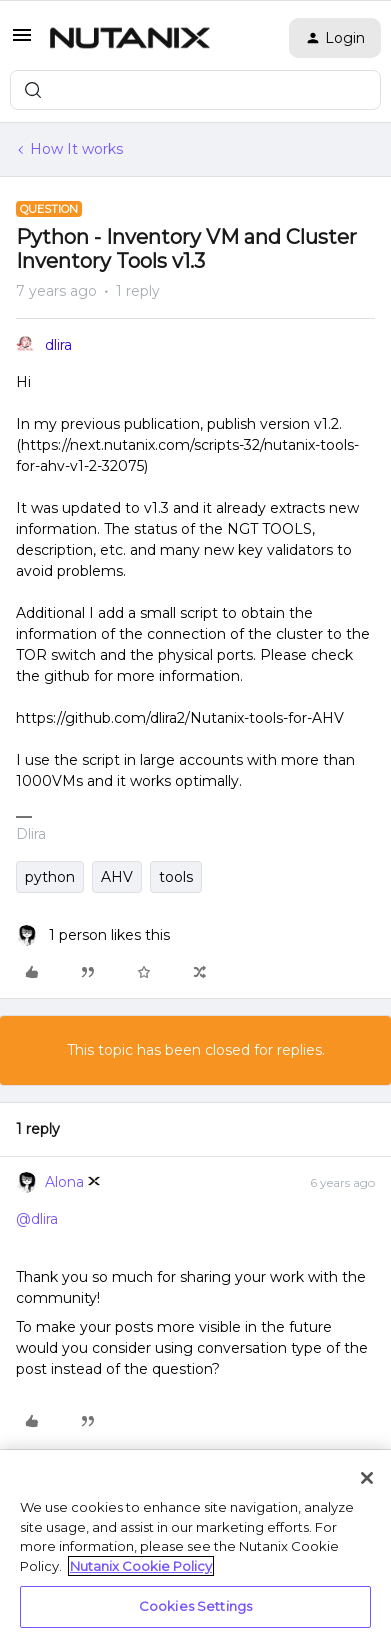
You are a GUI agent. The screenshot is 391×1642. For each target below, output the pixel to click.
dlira (58, 345)
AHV (117, 877)
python (50, 877)
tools (176, 877)
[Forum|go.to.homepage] (130, 38)
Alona (64, 1182)
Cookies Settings (195, 1606)
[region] (195, 1546)
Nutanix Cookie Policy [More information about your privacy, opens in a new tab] (141, 1566)
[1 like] (93, 935)
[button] (22, 42)
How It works (76, 149)
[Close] (367, 1478)
